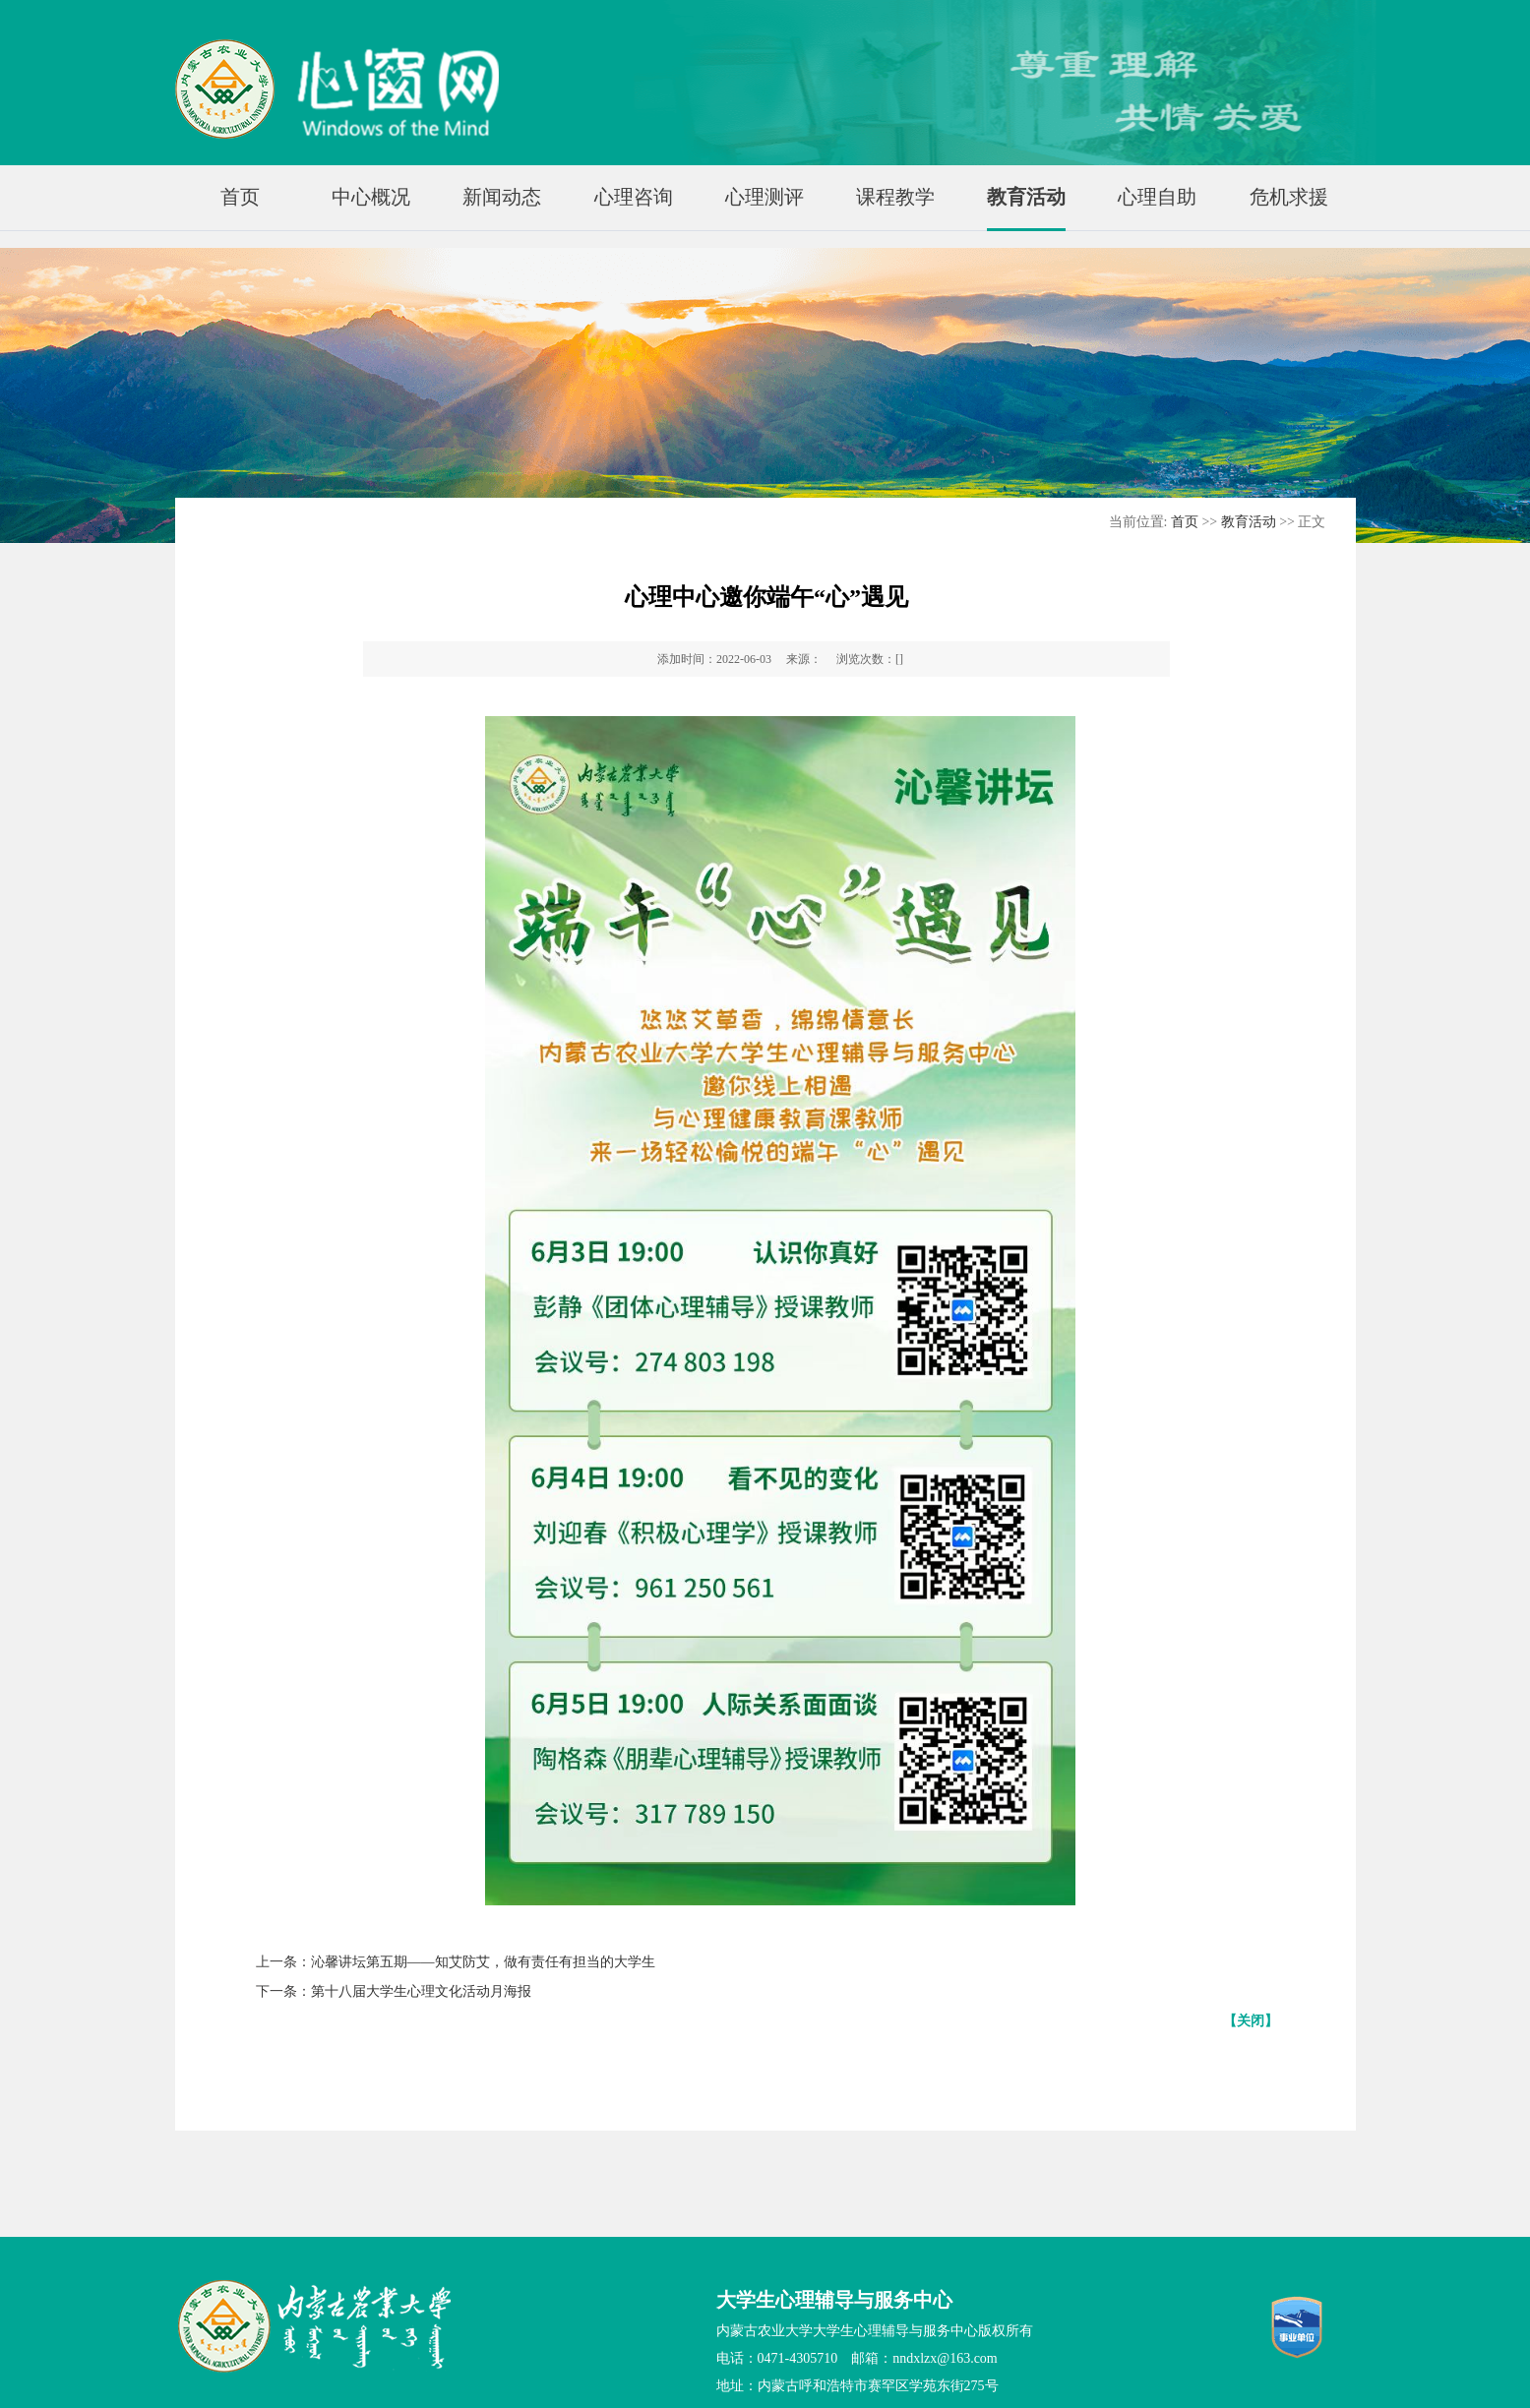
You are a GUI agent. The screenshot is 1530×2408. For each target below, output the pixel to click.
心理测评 (764, 197)
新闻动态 (501, 197)
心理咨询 (633, 197)
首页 (240, 197)
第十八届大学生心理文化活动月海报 (421, 1991)
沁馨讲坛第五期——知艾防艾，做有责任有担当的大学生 (483, 1962)
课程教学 (895, 197)
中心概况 (371, 197)
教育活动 (1026, 197)
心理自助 (1157, 197)
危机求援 (1289, 197)
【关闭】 (1250, 2021)
